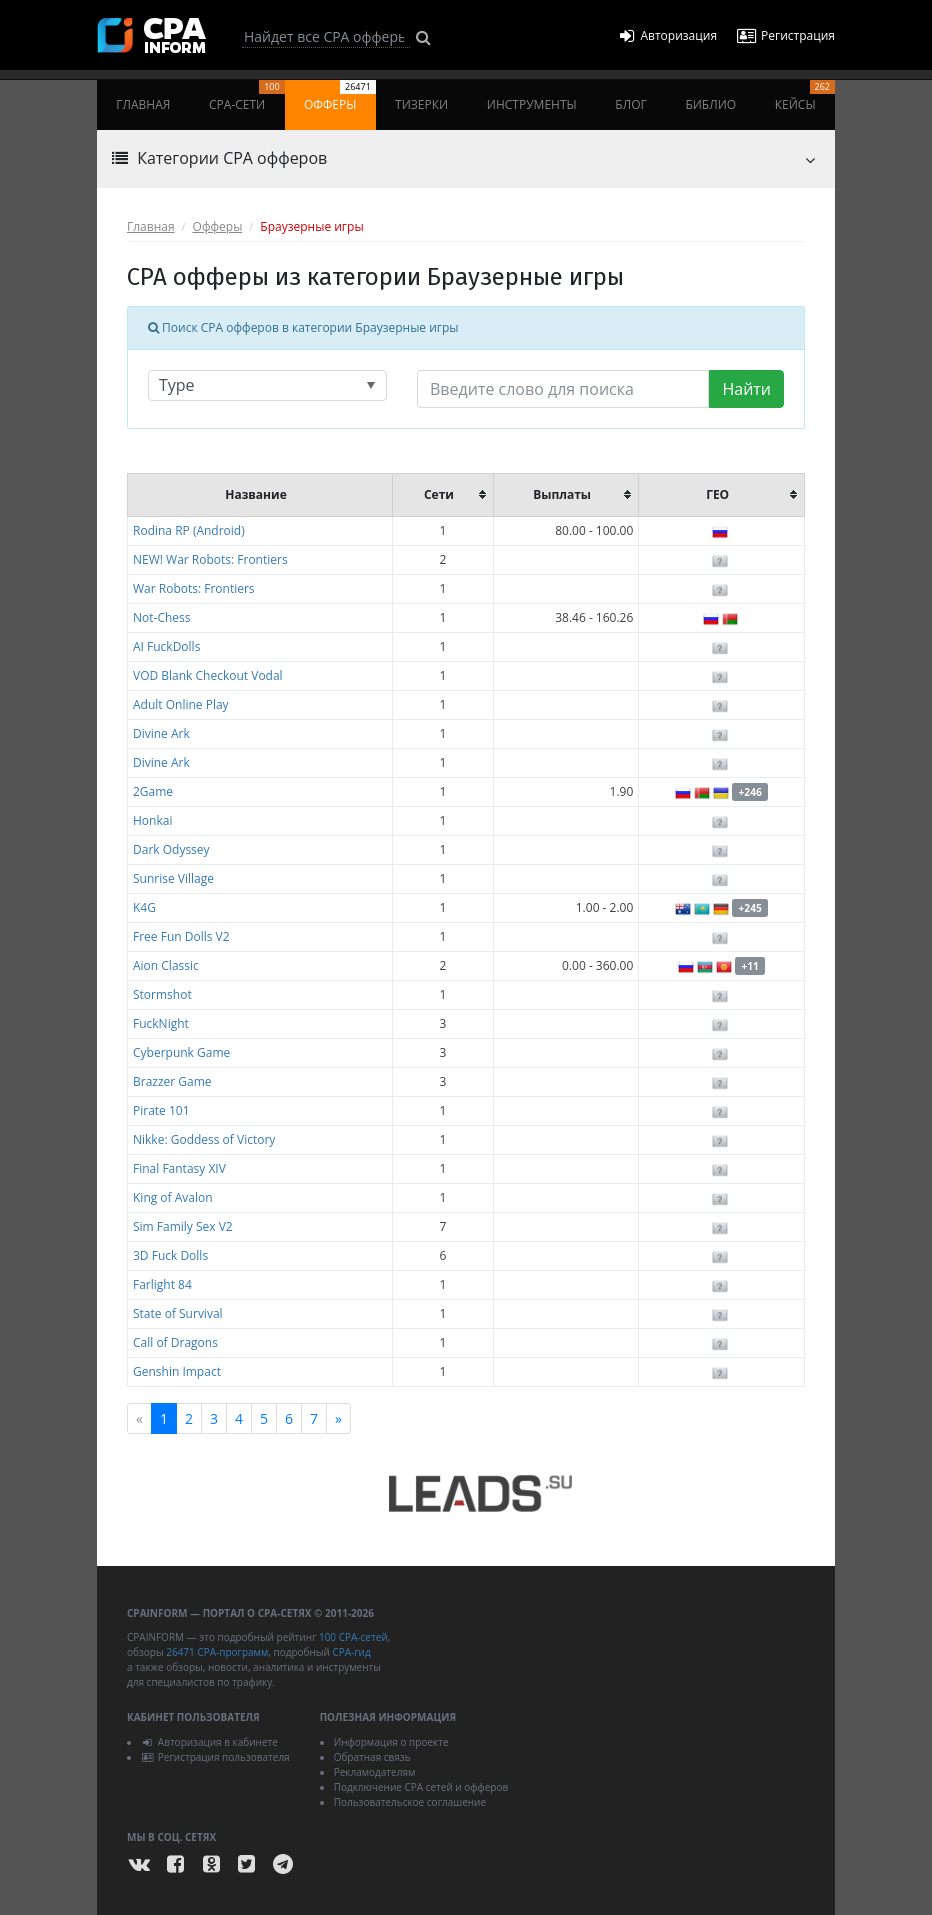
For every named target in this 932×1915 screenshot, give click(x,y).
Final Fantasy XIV (179, 1168)
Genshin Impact (177, 1371)
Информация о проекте (391, 1742)
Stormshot (162, 994)
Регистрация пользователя (215, 1757)
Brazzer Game (172, 1081)
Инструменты (532, 104)
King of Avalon (173, 1197)
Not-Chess (162, 617)
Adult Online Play (181, 704)
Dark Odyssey (171, 849)
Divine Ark (161, 733)
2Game (153, 791)
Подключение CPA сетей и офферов (421, 1787)
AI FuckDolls (166, 646)
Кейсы (805, 96)
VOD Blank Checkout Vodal (208, 675)
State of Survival (178, 1313)
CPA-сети (247, 96)
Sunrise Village (173, 878)
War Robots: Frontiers (194, 588)
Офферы (340, 96)
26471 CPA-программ (217, 1652)
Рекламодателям (375, 1772)
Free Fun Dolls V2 (181, 936)
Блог (630, 104)
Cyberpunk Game (181, 1052)
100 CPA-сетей (353, 1637)
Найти (746, 389)
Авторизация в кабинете (209, 1742)
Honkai (152, 820)
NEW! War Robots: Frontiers (210, 559)
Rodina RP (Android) (189, 530)
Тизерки (421, 104)
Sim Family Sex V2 (183, 1226)
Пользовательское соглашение (410, 1802)
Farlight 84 (162, 1284)
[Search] (326, 37)
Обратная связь (372, 1757)
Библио (710, 104)
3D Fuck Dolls (170, 1255)
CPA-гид (351, 1652)
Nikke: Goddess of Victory (204, 1139)
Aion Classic (166, 965)
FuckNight (161, 1023)
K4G (144, 907)
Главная (143, 104)
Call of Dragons (175, 1342)
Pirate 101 (161, 1110)
